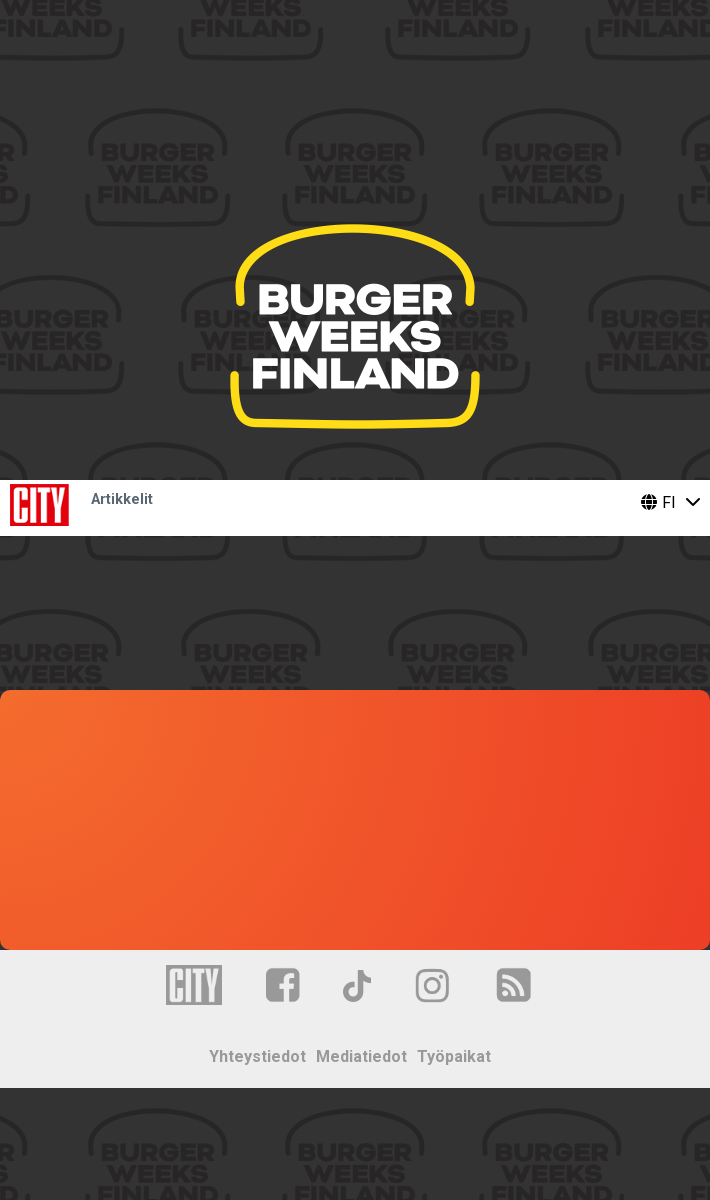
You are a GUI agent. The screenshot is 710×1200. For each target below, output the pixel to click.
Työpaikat (454, 1056)
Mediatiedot (361, 1056)
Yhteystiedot (257, 1056)
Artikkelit (122, 499)
